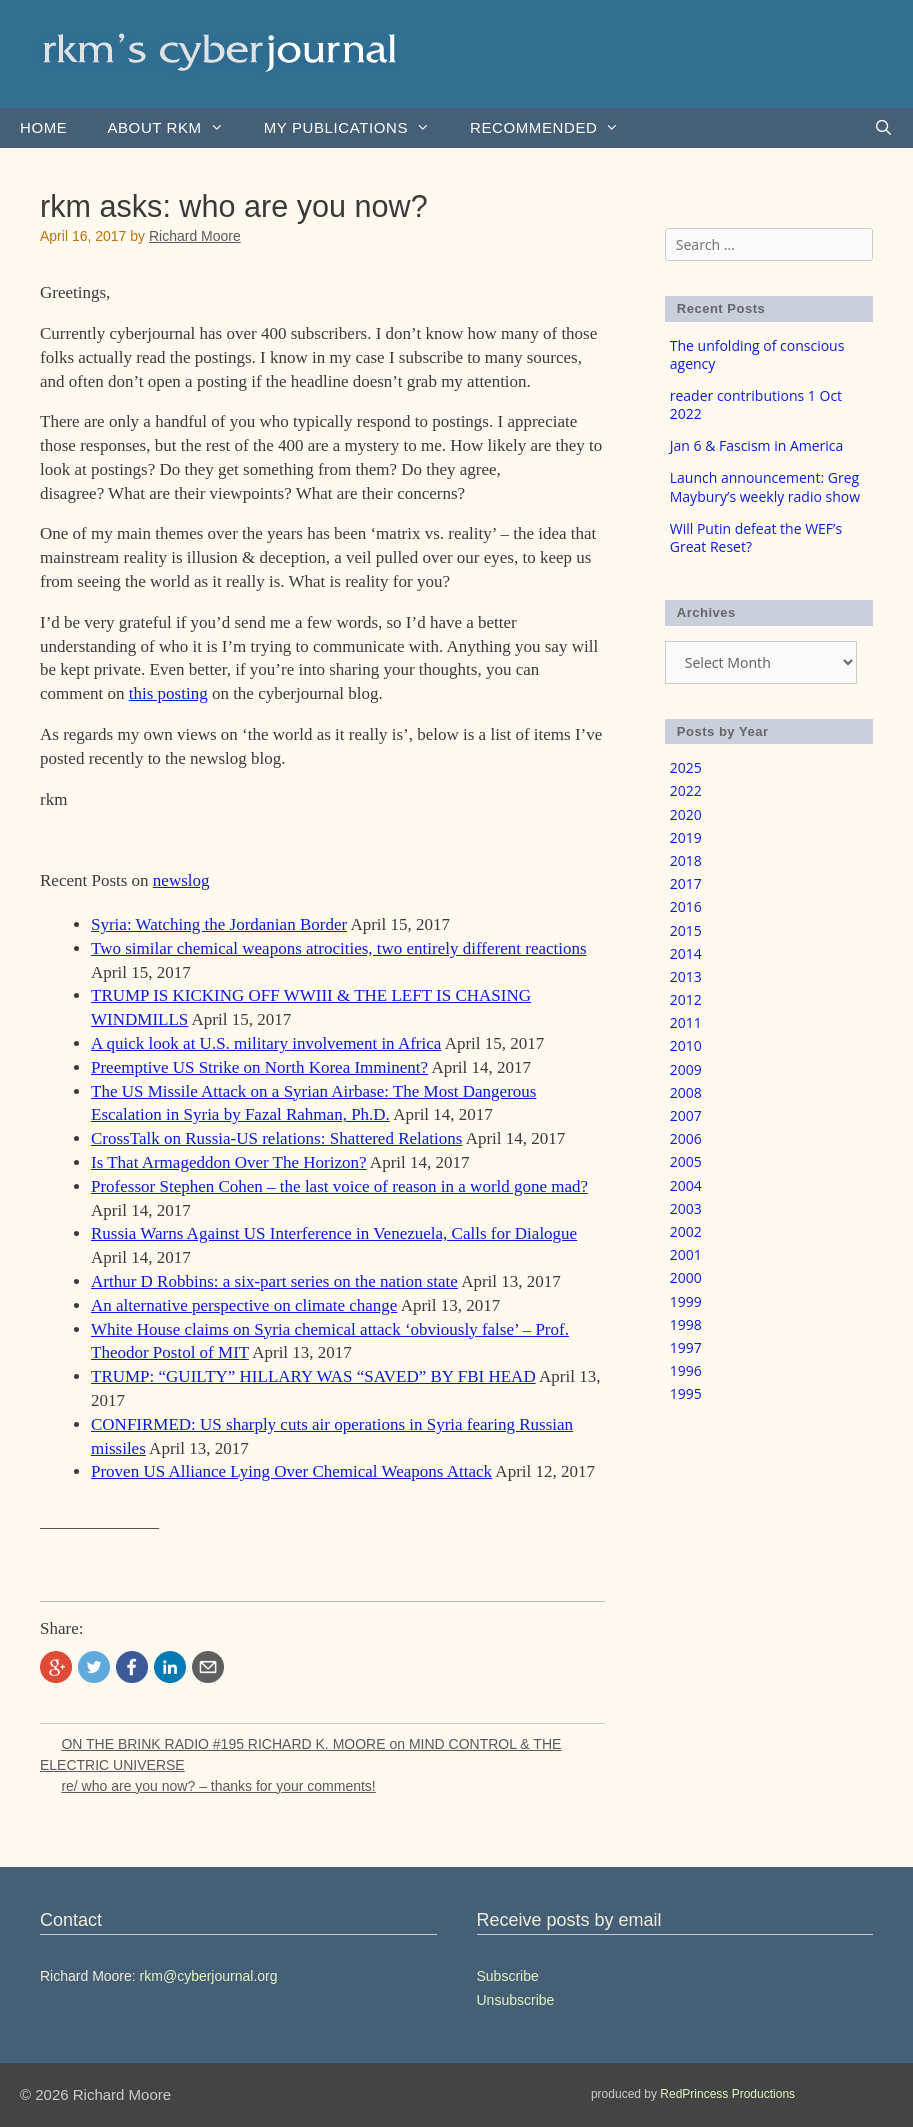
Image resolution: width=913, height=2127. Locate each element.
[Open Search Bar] (883, 128)
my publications (357, 128)
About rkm (175, 128)
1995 (686, 1393)
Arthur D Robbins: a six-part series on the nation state (274, 1281)
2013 (686, 976)
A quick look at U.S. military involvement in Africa (266, 1043)
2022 (686, 790)
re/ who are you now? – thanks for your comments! (218, 1786)
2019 (686, 837)
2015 (686, 930)
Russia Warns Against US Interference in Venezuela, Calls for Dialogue (334, 1233)
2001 (686, 1254)
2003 (686, 1208)
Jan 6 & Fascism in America (757, 445)
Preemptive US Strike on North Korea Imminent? (259, 1067)
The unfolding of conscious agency (757, 354)
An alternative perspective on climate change (244, 1305)
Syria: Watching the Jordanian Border (219, 924)
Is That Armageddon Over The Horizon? (229, 1162)
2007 (686, 1115)
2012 (686, 999)
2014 (686, 953)
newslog (181, 880)
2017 (686, 883)
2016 (686, 906)
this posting (168, 693)
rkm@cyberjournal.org (209, 1976)
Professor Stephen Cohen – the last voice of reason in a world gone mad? (339, 1186)
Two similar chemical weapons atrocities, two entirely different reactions (339, 948)
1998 (686, 1324)
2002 (686, 1231)
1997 (686, 1347)
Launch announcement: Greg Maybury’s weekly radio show (765, 486)
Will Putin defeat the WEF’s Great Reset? (756, 537)
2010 (686, 1045)
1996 (686, 1370)
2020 (686, 814)
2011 (686, 1022)
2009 (686, 1069)
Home (43, 127)
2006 (686, 1138)
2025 (686, 767)
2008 (686, 1092)
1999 (686, 1301)
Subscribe (508, 1976)
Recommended (554, 128)
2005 (686, 1161)
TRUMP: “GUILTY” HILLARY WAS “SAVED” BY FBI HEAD (313, 1376)
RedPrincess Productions (727, 2094)
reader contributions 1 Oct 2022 (756, 404)
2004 (686, 1185)
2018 (686, 860)
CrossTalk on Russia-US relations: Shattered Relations (276, 1138)
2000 (686, 1277)
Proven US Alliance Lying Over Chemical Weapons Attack (291, 1471)
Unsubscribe (516, 2000)
